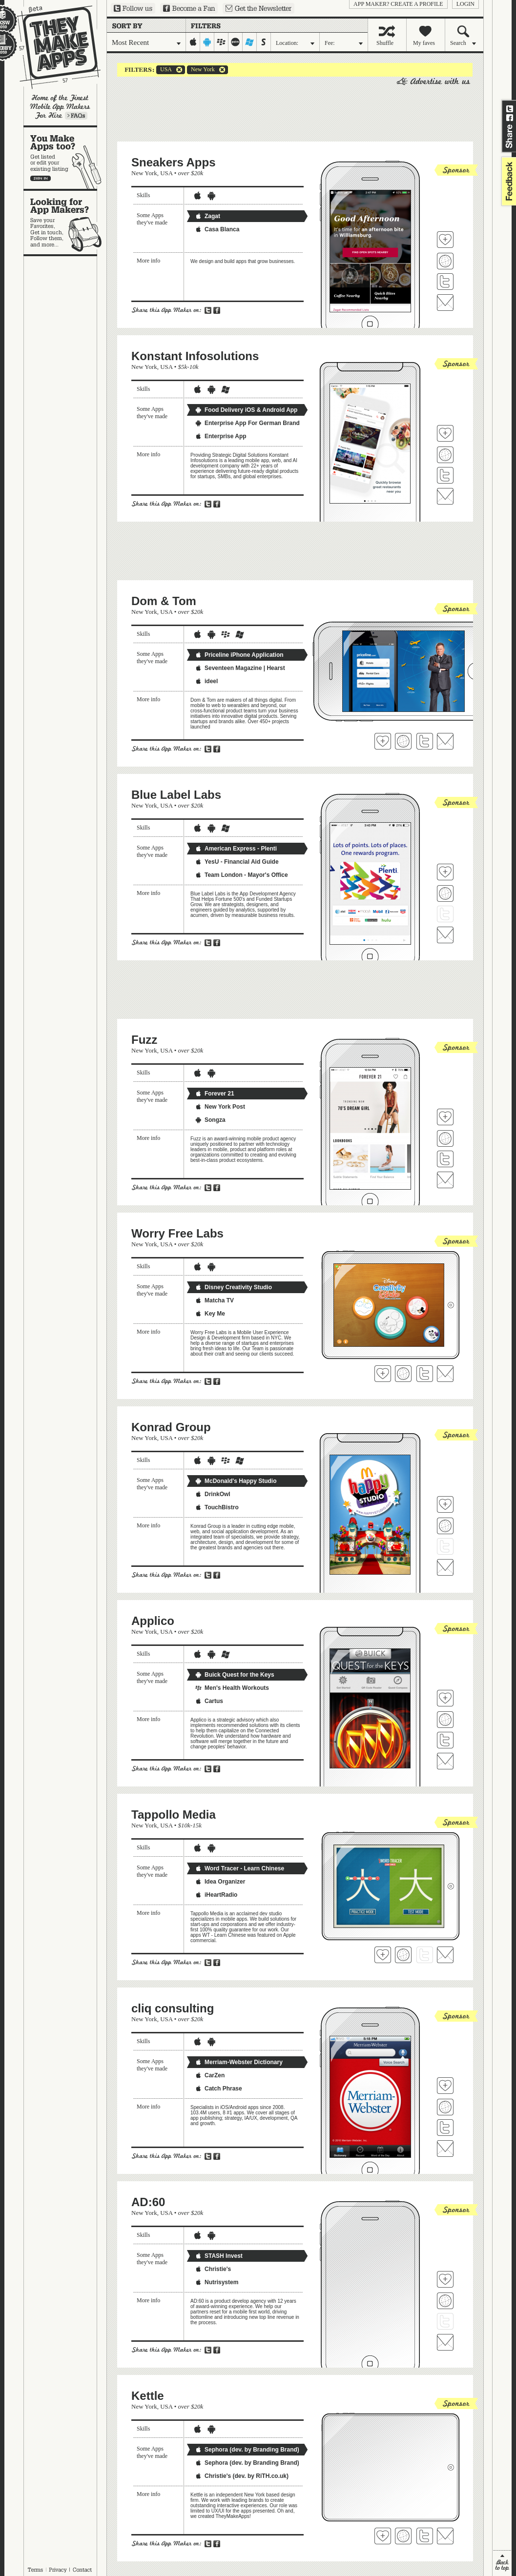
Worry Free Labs (177, 1233)
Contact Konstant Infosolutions (445, 496)
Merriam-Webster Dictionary (239, 2062)
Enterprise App (221, 436)
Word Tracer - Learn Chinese (239, 1868)
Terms (35, 2569)
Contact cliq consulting (445, 2148)
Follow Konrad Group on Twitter (445, 1546)
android (207, 42)
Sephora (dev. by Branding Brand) (247, 2449)
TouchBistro (217, 1507)
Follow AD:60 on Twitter (445, 2321)
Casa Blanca (217, 229)
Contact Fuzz (445, 1180)
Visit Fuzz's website (445, 1138)
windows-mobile (250, 42)
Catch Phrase (218, 2088)
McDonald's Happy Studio (236, 1481)
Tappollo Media (173, 1814)
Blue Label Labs (176, 794)
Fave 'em (445, 239)
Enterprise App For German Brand (247, 423)
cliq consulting (172, 2008)
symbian (264, 42)
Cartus (209, 1701)
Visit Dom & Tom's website (403, 741)
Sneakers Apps (173, 162)
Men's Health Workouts (232, 1688)
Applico (152, 1620)
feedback (507, 181)
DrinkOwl (212, 1494)
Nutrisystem (216, 2282)
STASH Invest (219, 2256)
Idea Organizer (220, 1881)
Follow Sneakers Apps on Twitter (445, 281)
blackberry (221, 42)
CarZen (210, 2075)
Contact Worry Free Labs (445, 1373)
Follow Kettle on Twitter (424, 2536)
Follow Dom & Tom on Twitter (424, 741)
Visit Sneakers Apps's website (445, 261)
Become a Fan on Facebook (189, 8)
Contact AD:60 (445, 2342)
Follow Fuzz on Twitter (445, 1159)
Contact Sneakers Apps (445, 302)
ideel (206, 681)
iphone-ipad (193, 42)
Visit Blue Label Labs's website (445, 893)
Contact (83, 2569)
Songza (210, 1120)
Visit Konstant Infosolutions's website (445, 454)
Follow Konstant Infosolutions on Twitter (445, 475)
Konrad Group (171, 1427)
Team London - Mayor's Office (241, 875)
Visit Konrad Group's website (445, 1526)
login (465, 3)
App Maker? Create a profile (398, 3)
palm (235, 42)
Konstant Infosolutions (195, 356)
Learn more (76, 116)
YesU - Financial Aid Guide (237, 862)
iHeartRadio (216, 1895)
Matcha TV (214, 1300)
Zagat (207, 216)
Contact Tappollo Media (445, 1955)
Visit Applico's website (445, 1719)
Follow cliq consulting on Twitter (445, 2127)
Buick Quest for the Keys (234, 1675)
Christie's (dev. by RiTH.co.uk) (242, 2476)
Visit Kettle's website (403, 2536)
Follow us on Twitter (133, 8)
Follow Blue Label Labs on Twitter (445, 914)
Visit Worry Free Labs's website (403, 1373)
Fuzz (144, 1039)
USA (164, 69)
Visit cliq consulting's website (445, 2107)
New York (201, 69)
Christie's (213, 2269)
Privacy (58, 2569)
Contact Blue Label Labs (445, 935)
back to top (502, 2563)
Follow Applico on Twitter (445, 1740)
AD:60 (148, 2202)
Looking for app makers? (65, 222)
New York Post (220, 1107)
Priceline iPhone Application (239, 655)
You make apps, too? (65, 158)
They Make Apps (52, 47)
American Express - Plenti (236, 848)
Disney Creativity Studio (233, 1287)
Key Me (210, 1313)
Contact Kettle (445, 2536)
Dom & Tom (163, 601)
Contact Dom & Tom (445, 741)
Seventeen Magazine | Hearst (240, 668)
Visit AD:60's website (445, 2300)
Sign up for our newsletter (258, 8)
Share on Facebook (509, 117)
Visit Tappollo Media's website (403, 1955)
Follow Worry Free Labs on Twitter (424, 1373)
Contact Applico (445, 1761)
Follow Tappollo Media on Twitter (424, 1955)
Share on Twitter (509, 108)
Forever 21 (214, 1093)
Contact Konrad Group (445, 1567)
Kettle (147, 2395)
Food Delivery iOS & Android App (246, 410)
